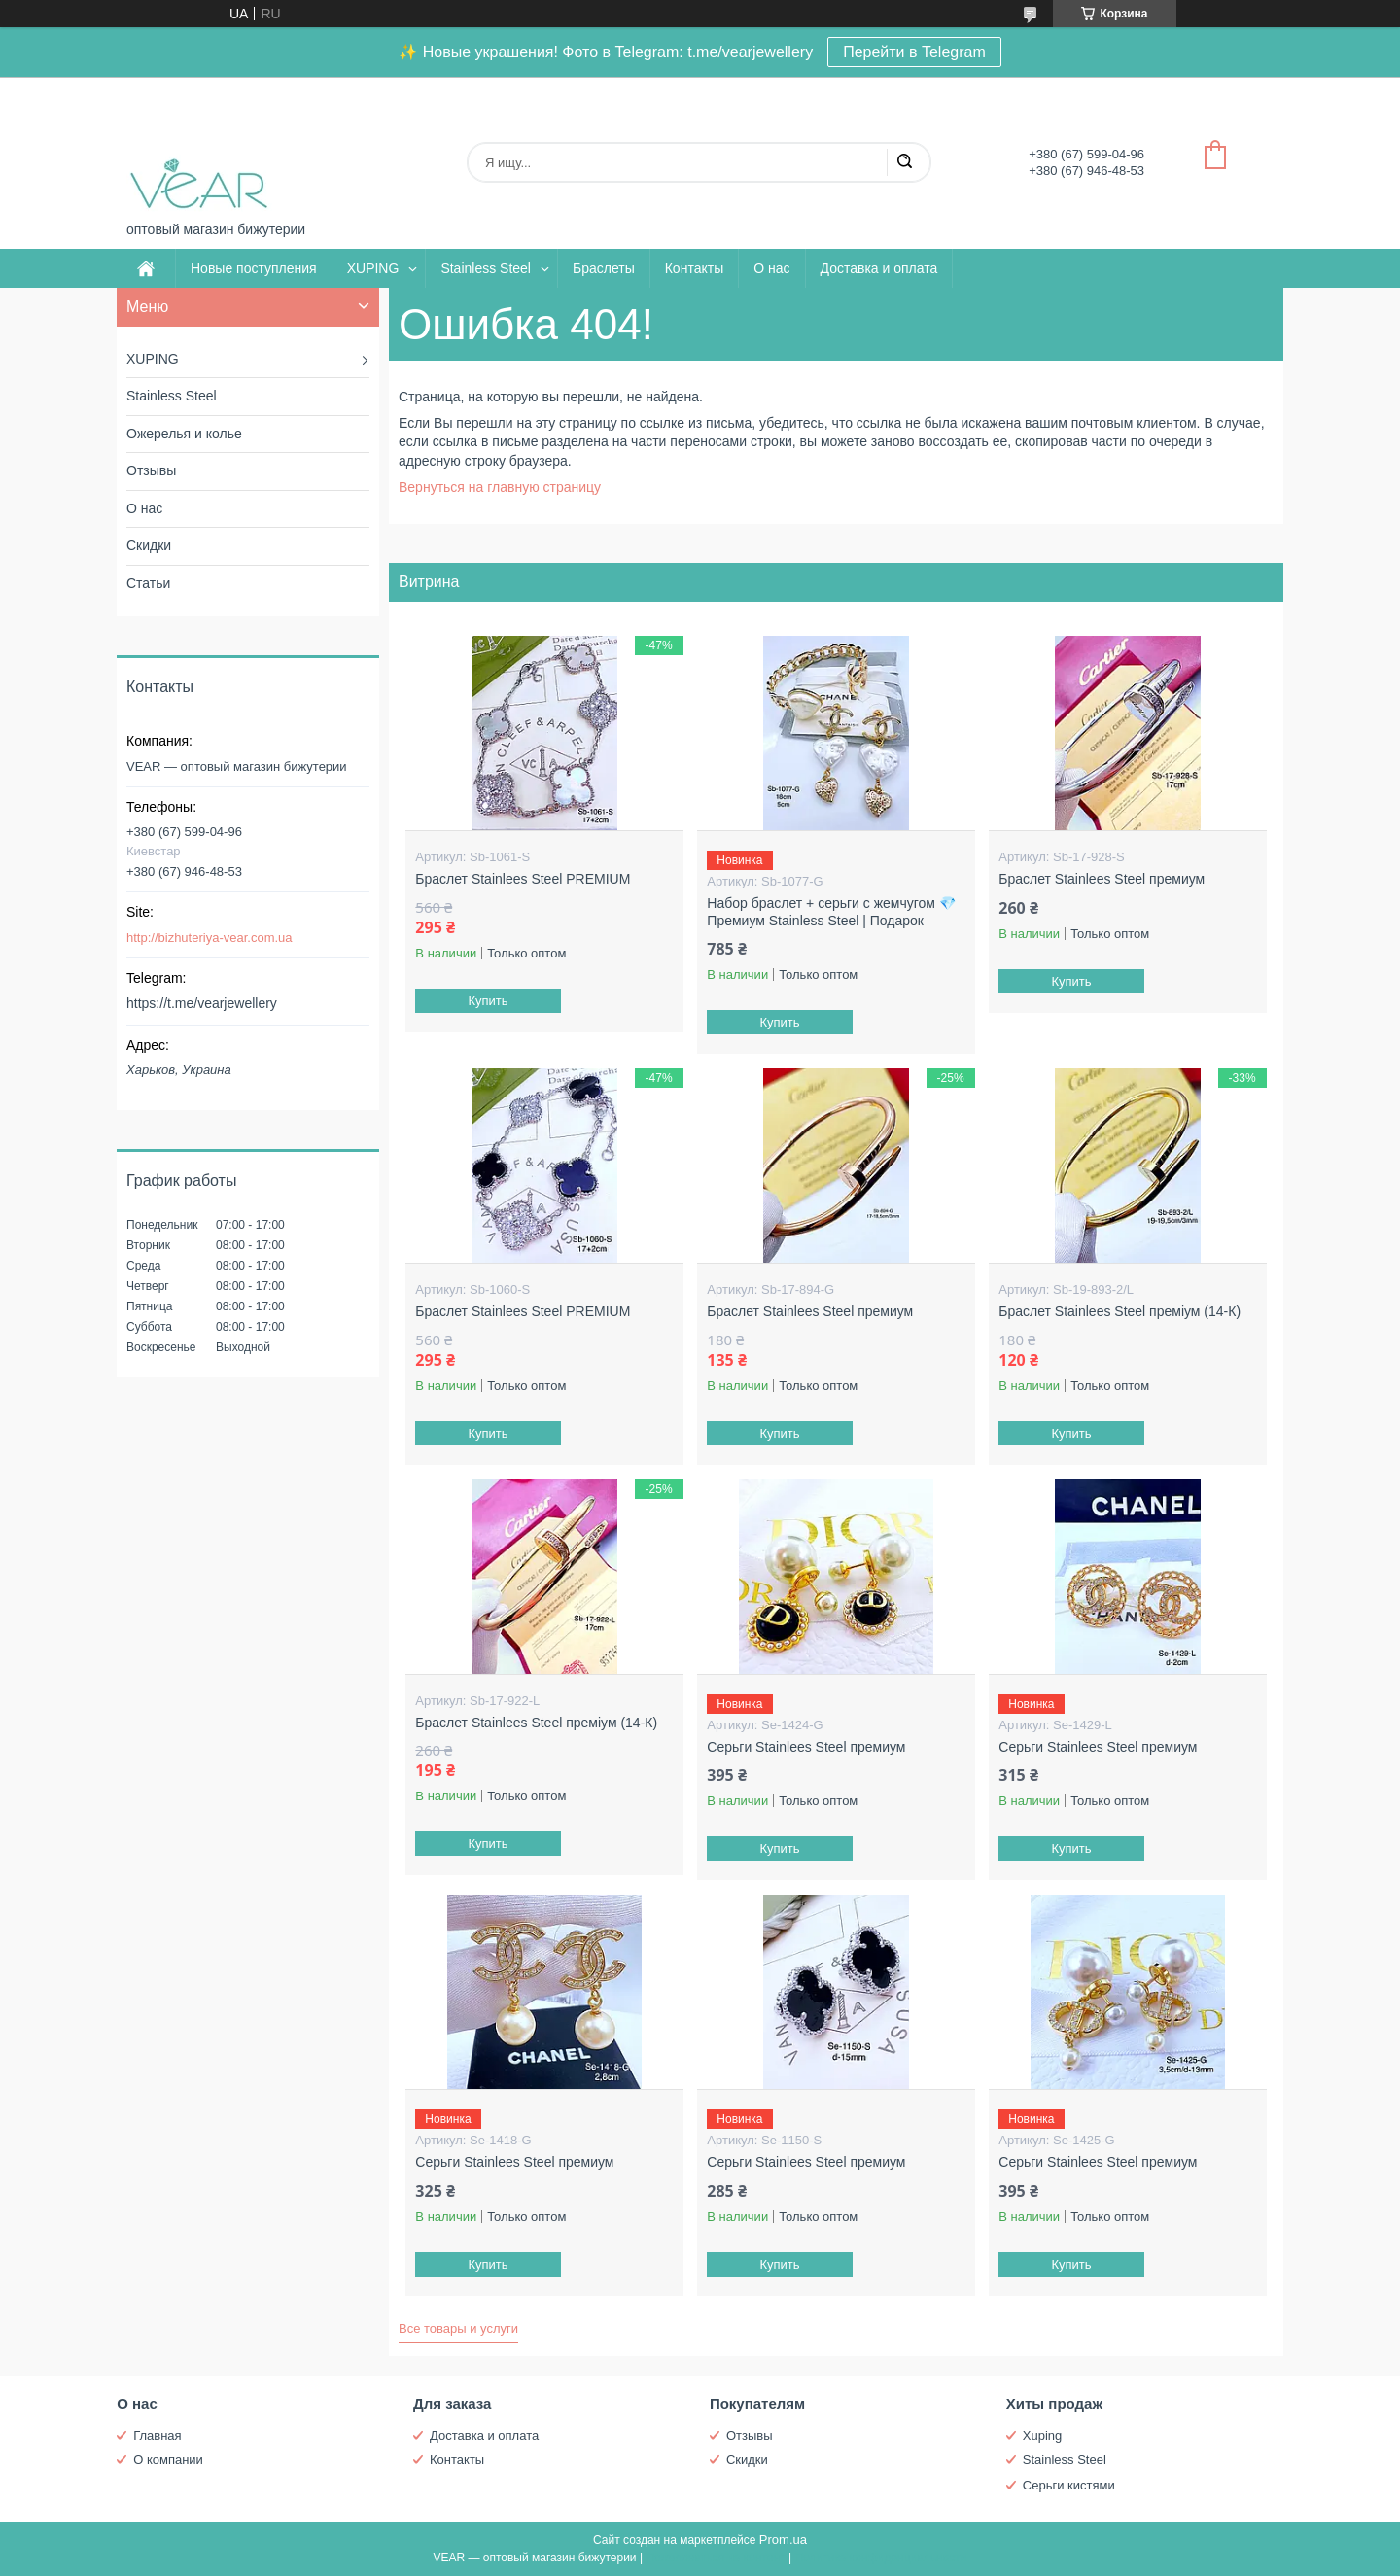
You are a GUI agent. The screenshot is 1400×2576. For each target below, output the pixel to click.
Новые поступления (254, 268)
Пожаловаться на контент (715, 2557)
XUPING (373, 268)
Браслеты (604, 268)
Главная (157, 2435)
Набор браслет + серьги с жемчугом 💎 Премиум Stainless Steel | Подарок (831, 911)
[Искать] (904, 162)
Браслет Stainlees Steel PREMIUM (522, 879)
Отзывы (151, 470)
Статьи (148, 583)
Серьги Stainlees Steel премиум (806, 1747)
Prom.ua (783, 2539)
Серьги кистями (1069, 2485)
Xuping (1042, 2435)
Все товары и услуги (458, 2328)
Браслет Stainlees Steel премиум (1101, 879)
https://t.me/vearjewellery (201, 1003)
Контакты (694, 268)
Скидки (148, 545)
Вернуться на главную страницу (500, 487)
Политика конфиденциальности (881, 2557)
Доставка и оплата (879, 268)
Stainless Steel (485, 268)
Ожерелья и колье (184, 433)
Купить (488, 1000)
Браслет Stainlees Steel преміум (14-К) (1119, 1311)
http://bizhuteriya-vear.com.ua (209, 937)
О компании (168, 2460)
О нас (771, 268)
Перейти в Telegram (914, 52)
